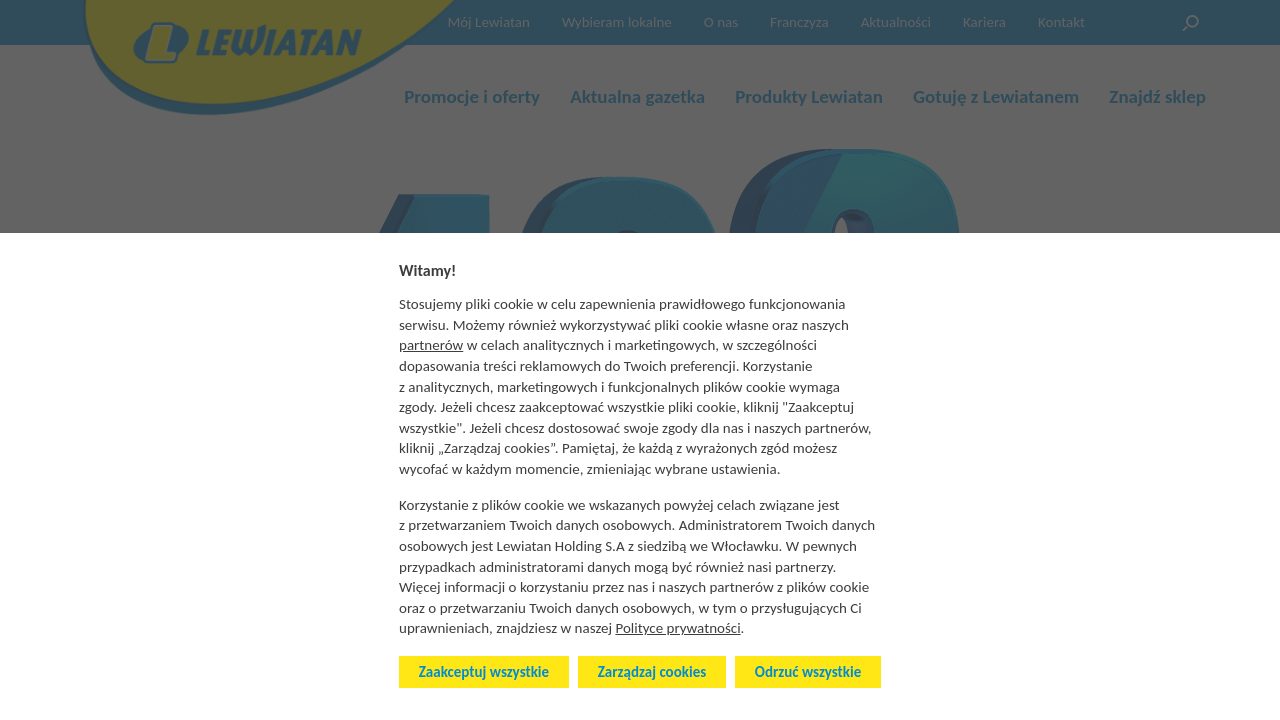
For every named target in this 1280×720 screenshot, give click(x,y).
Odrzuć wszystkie (808, 672)
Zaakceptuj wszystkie (484, 672)
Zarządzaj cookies (652, 672)
